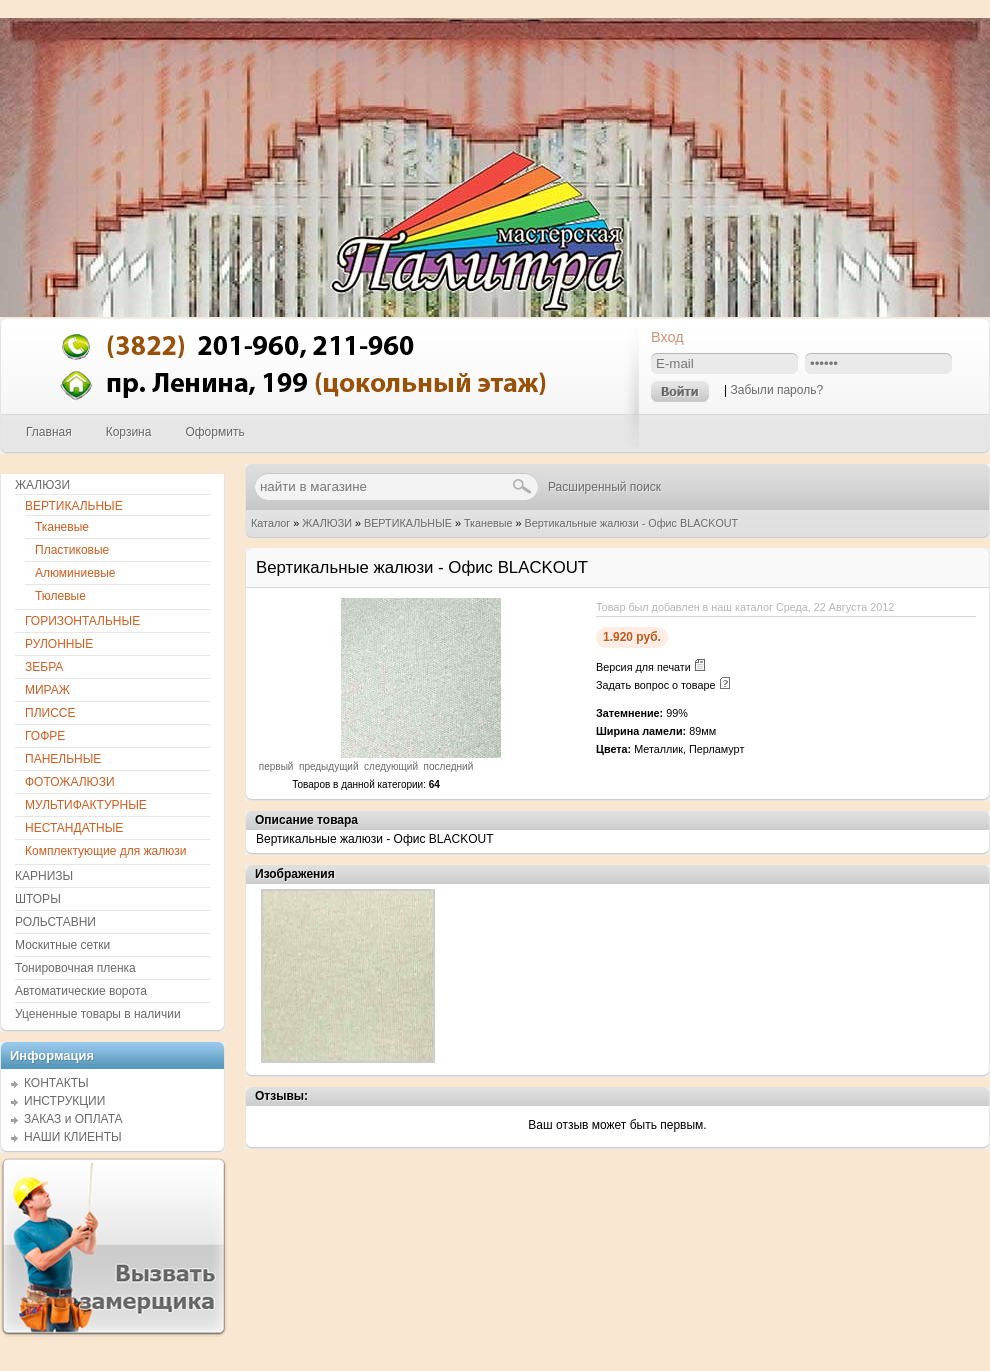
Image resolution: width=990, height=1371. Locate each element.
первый (276, 766)
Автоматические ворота (81, 991)
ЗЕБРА (44, 667)
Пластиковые (72, 550)
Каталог (270, 523)
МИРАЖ (47, 690)
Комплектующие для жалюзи (105, 851)
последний (449, 766)
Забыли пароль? (776, 390)
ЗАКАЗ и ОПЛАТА (73, 1119)
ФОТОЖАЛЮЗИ (70, 782)
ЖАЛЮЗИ (327, 523)
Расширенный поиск (604, 487)
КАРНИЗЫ (44, 876)
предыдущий (329, 766)
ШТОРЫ (38, 899)
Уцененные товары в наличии (98, 1014)
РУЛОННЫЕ (59, 644)
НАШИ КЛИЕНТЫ (73, 1137)
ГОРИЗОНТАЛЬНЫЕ (82, 621)
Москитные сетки (62, 945)
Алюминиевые (75, 573)
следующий (391, 766)
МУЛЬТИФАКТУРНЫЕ (86, 805)
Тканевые (488, 523)
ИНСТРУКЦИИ (64, 1101)
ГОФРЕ (45, 736)
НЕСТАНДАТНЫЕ (74, 828)
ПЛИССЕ (50, 713)
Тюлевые (60, 596)
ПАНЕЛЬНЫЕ (63, 759)
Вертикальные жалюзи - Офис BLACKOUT (632, 523)
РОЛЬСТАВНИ (55, 922)
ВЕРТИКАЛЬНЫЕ (408, 523)
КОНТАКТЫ (56, 1083)
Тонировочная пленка (75, 968)
